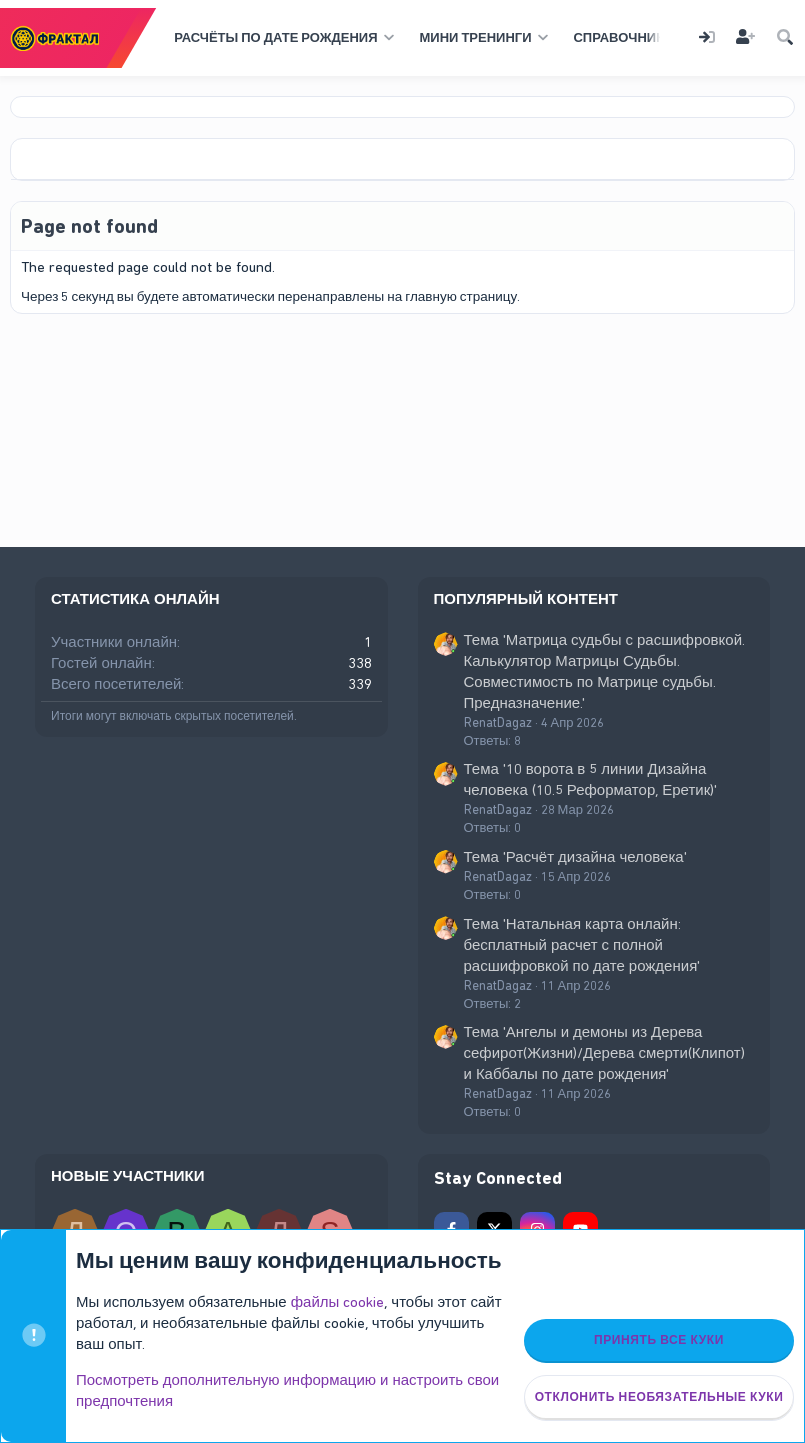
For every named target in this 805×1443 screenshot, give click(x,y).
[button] (281, 38)
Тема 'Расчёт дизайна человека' (575, 857)
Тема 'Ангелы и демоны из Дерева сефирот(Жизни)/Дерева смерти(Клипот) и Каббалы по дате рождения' (604, 1053)
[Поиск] (785, 38)
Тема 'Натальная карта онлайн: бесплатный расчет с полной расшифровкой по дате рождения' (582, 945)
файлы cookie (338, 1302)
